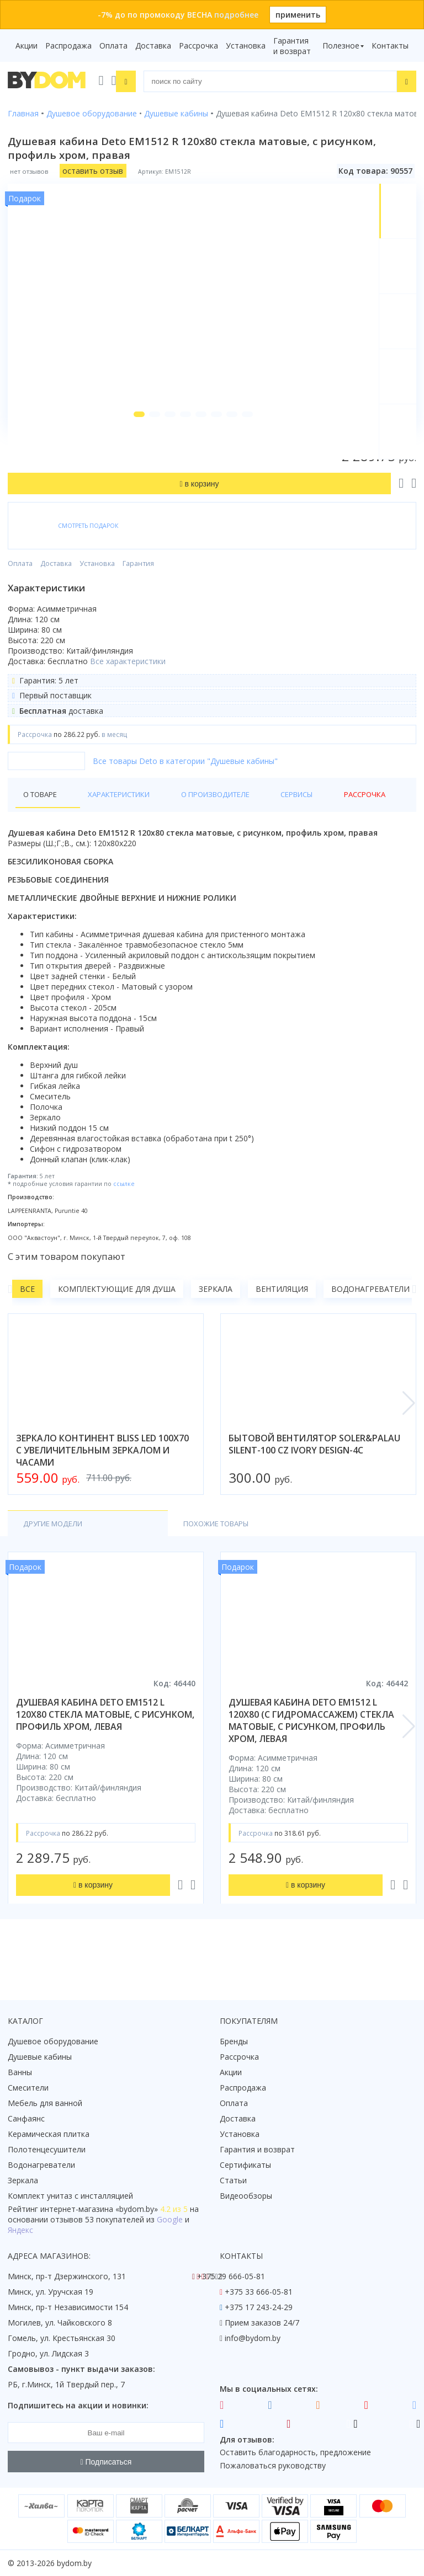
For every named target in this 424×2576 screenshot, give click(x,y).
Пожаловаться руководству (273, 2465)
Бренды (234, 2041)
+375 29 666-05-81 (231, 2276)
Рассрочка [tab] (334, 828)
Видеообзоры (246, 2195)
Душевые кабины (40, 2056)
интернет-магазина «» (99, 2209)
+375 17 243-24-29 (259, 2307)
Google (170, 2219)
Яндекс (20, 2230)
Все (27, 1322)
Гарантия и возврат (292, 45)
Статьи (233, 2180)
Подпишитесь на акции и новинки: (78, 2405)
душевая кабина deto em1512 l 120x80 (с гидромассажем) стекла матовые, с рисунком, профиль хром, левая (311, 1754)
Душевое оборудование (53, 2041)
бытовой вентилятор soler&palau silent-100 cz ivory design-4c (314, 1478)
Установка (246, 45)
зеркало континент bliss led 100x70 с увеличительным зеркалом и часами (102, 1484)
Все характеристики (128, 695)
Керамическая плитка (48, 2134)
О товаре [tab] (42, 828)
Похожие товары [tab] (158, 1557)
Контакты (390, 45)
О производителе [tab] (203, 828)
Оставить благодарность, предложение (295, 2452)
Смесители (28, 2087)
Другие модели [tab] (56, 1557)
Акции (26, 45)
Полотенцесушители (47, 2149)
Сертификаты (245, 2165)
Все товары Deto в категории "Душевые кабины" (185, 794)
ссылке (124, 1218)
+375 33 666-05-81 (259, 2291)
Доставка (153, 45)
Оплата (113, 45)
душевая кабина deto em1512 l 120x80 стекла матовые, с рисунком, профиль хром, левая (105, 1748)
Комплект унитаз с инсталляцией (70, 2195)
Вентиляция (282, 1322)
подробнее (236, 14)
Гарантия (138, 597)
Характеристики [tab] (114, 828)
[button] (130, 448)
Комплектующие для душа (117, 1322)
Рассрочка (198, 45)
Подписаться (106, 2461)
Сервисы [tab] (276, 828)
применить (297, 14)
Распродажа (68, 45)
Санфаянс (26, 2118)
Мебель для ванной (45, 2103)
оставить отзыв (92, 169)
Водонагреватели (370, 1322)
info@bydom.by (252, 2338)
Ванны (20, 2072)
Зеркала (215, 1322)
